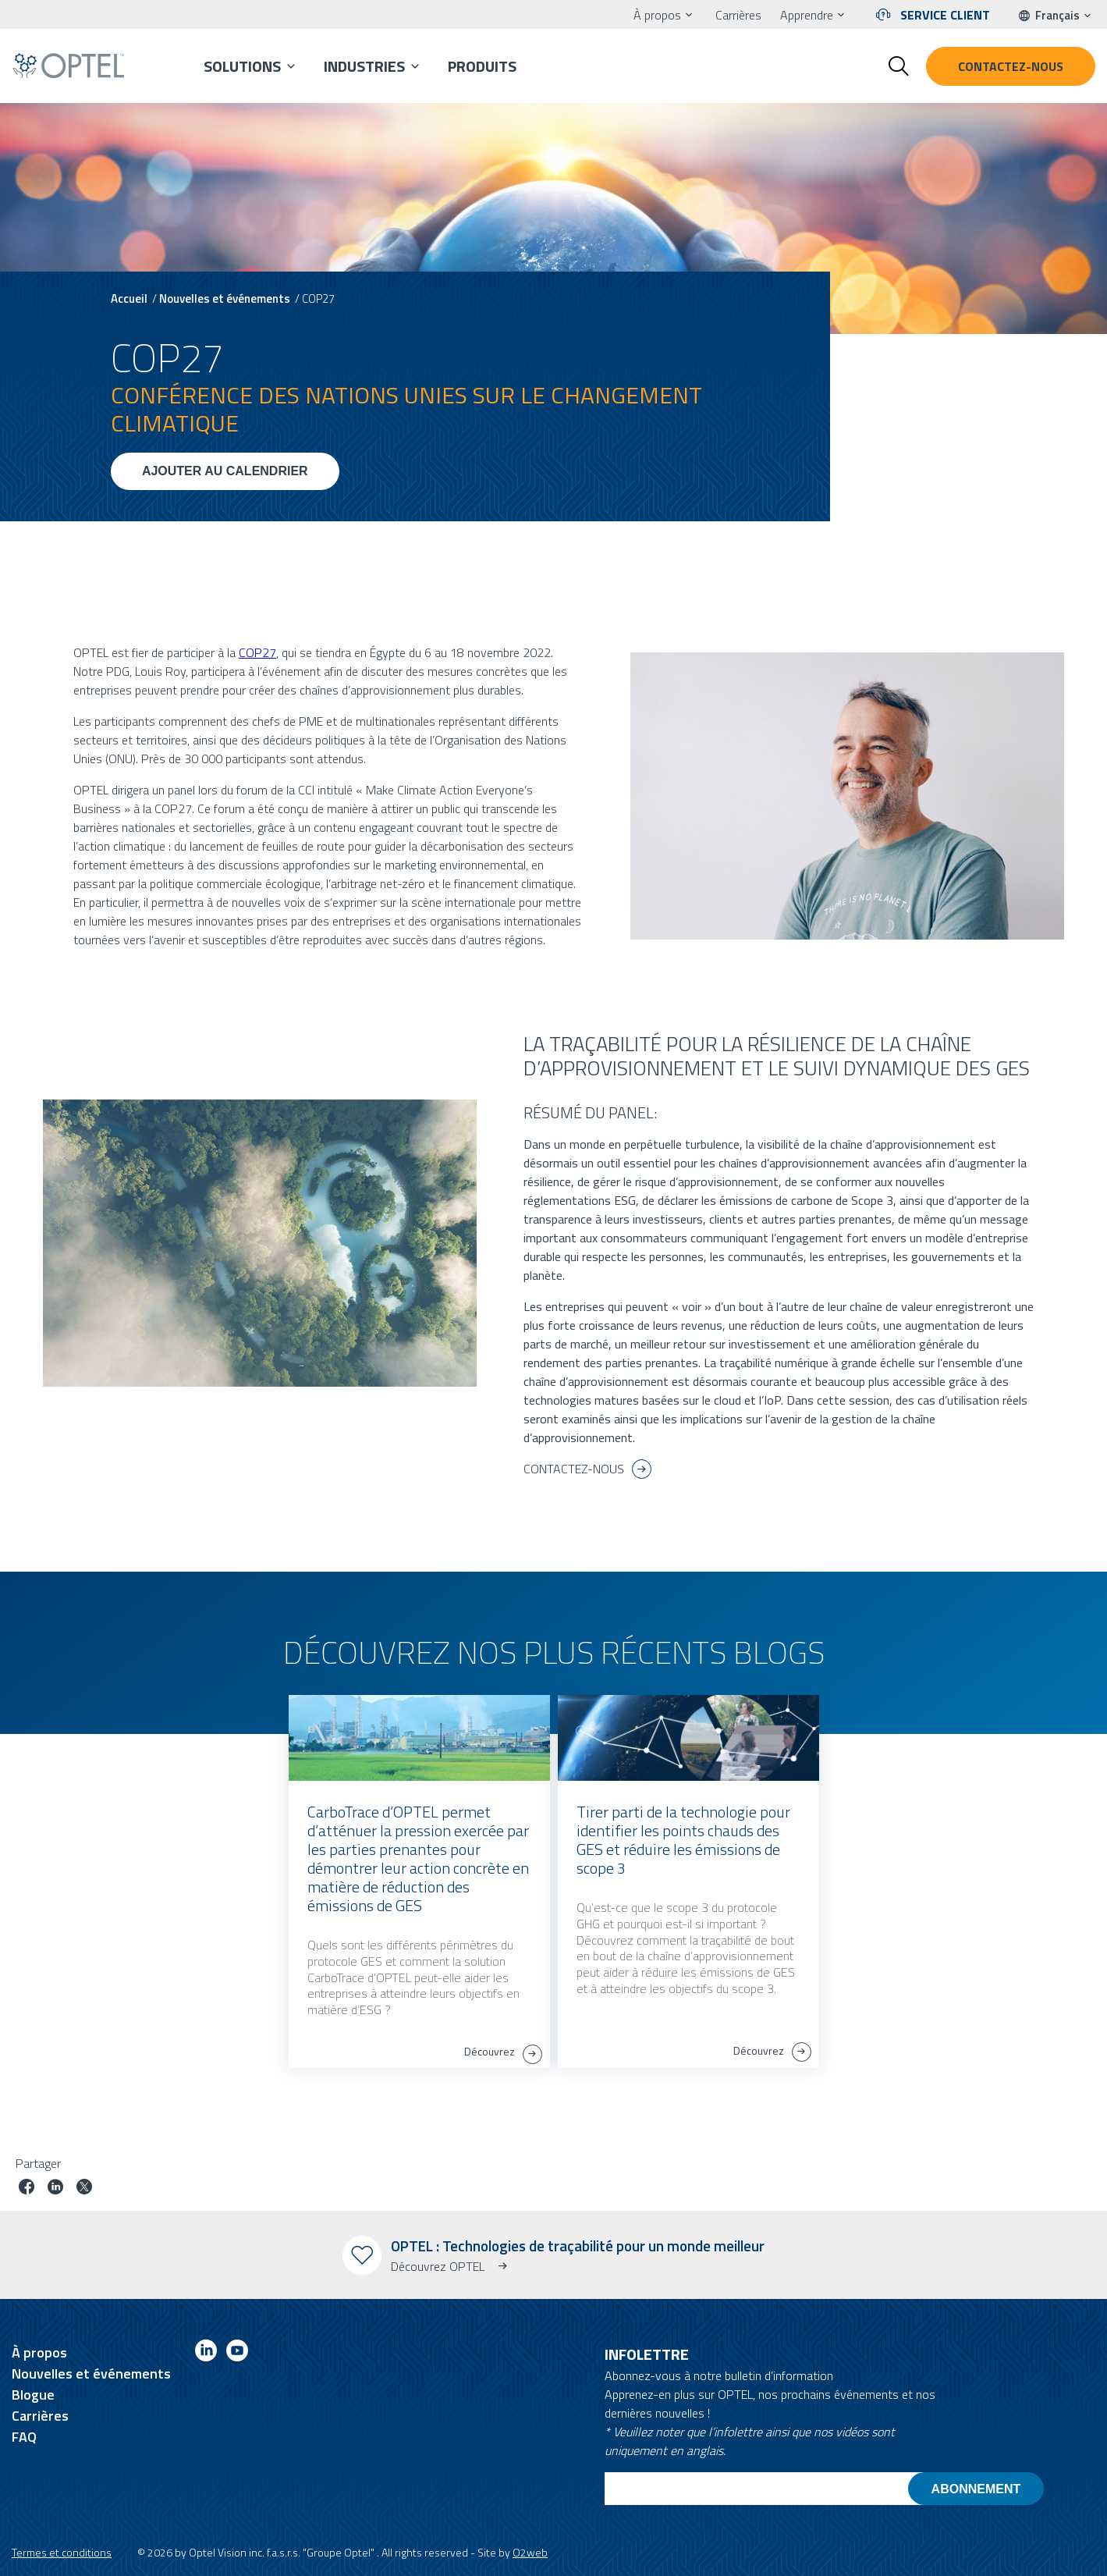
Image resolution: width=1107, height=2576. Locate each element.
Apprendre (806, 14)
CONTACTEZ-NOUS (573, 1468)
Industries (364, 66)
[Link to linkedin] (206, 2353)
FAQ (24, 2436)
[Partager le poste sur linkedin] (55, 2188)
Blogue (33, 2394)
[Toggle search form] (898, 66)
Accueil (129, 298)
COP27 (257, 652)
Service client (945, 14)
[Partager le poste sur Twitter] (84, 2188)
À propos (657, 14)
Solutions (242, 66)
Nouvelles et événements (224, 298)
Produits (482, 66)
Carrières (738, 14)
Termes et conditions (62, 2552)
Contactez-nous (1010, 66)
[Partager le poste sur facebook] (26, 2188)
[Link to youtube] (237, 2353)
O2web (530, 2552)
